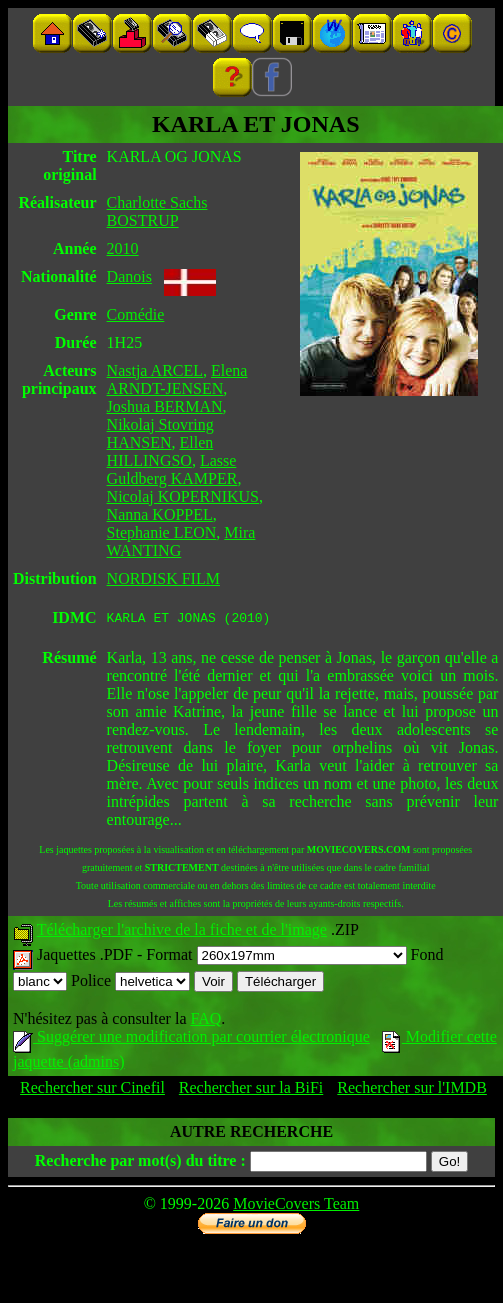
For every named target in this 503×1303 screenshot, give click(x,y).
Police (130, 983)
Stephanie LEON (162, 532)
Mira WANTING (181, 541)
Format (276, 957)
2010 (123, 248)
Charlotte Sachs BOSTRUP (157, 211)
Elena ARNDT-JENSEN (177, 379)
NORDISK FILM (163, 578)
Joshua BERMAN (165, 406)
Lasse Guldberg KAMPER (172, 469)
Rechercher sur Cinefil (92, 1090)
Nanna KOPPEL (160, 514)
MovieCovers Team (296, 1206)
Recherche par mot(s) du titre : (140, 1163)
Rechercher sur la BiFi (251, 1090)
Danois (129, 276)
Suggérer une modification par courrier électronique (191, 1039)
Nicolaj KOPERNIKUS (183, 496)
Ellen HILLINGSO (160, 451)
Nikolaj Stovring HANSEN (160, 433)
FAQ (205, 1021)
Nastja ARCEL (155, 370)
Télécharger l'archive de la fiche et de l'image (182, 932)
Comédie (136, 314)
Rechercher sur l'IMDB (412, 1090)
